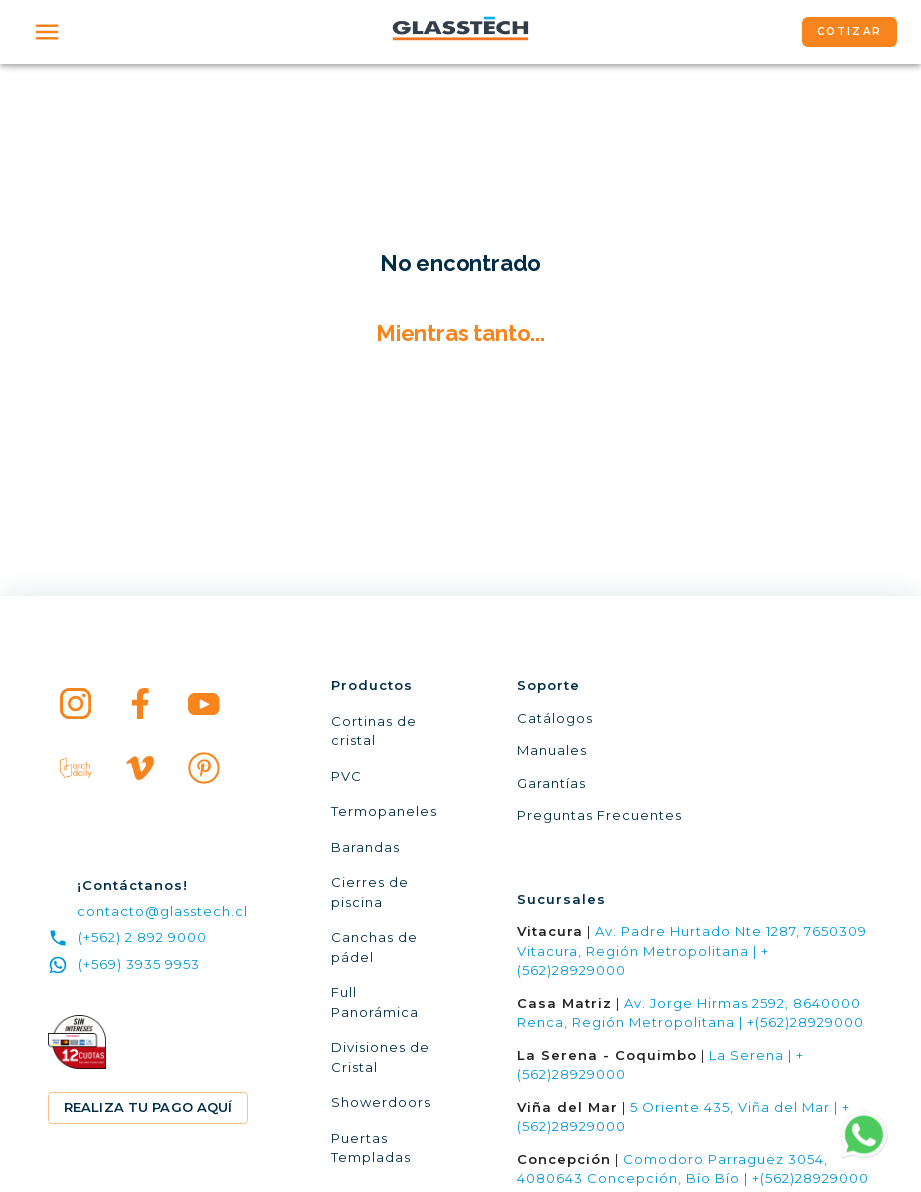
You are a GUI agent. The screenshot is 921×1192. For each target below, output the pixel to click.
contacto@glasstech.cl (162, 911)
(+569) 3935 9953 (124, 965)
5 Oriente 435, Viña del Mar (730, 1107)
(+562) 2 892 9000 (127, 938)
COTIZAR (849, 32)
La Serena (746, 1055)
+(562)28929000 (805, 1022)
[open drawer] (47, 32)
